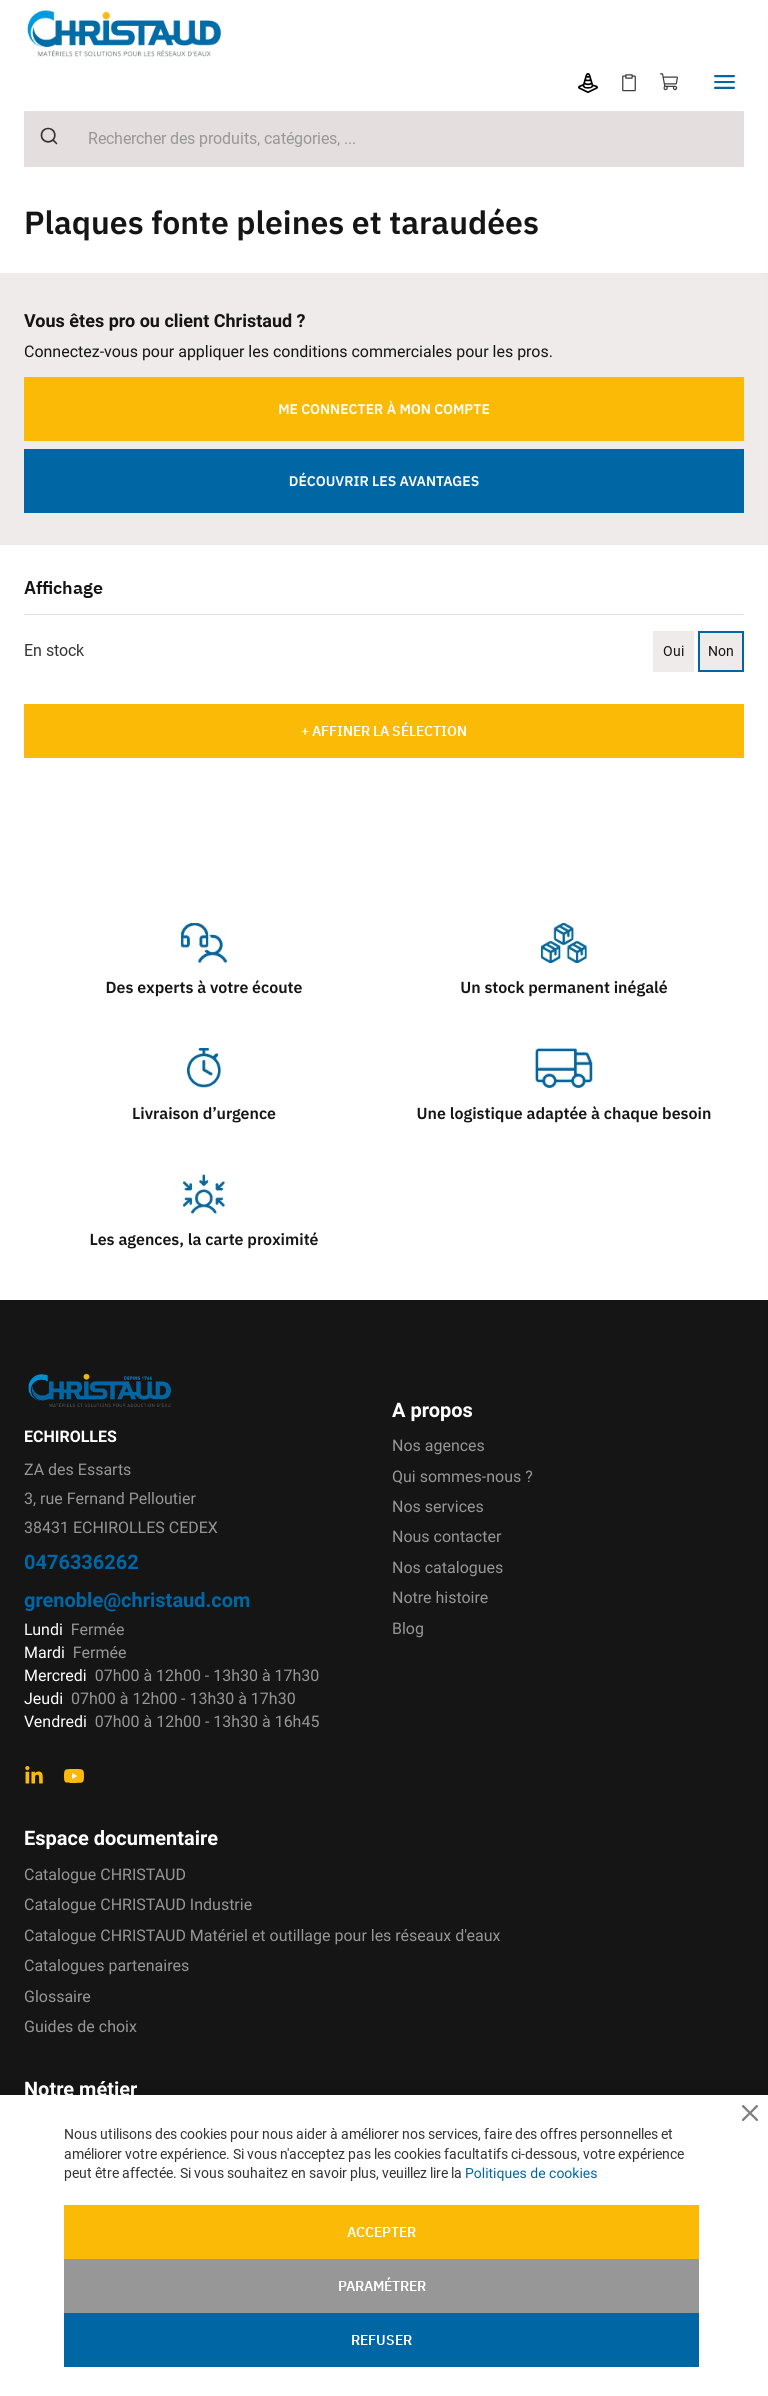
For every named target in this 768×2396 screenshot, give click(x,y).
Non (721, 651)
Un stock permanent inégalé (563, 988)
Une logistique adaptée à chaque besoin (564, 1114)
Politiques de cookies (531, 2173)
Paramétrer (382, 2285)
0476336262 (81, 1561)
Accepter (381, 2231)
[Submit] (41, 136)
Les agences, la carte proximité (204, 1240)
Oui (673, 651)
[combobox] (384, 139)
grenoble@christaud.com (137, 1599)
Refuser (381, 2339)
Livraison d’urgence (204, 1114)
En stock (54, 650)
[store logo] (140, 33)
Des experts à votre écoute (204, 988)
